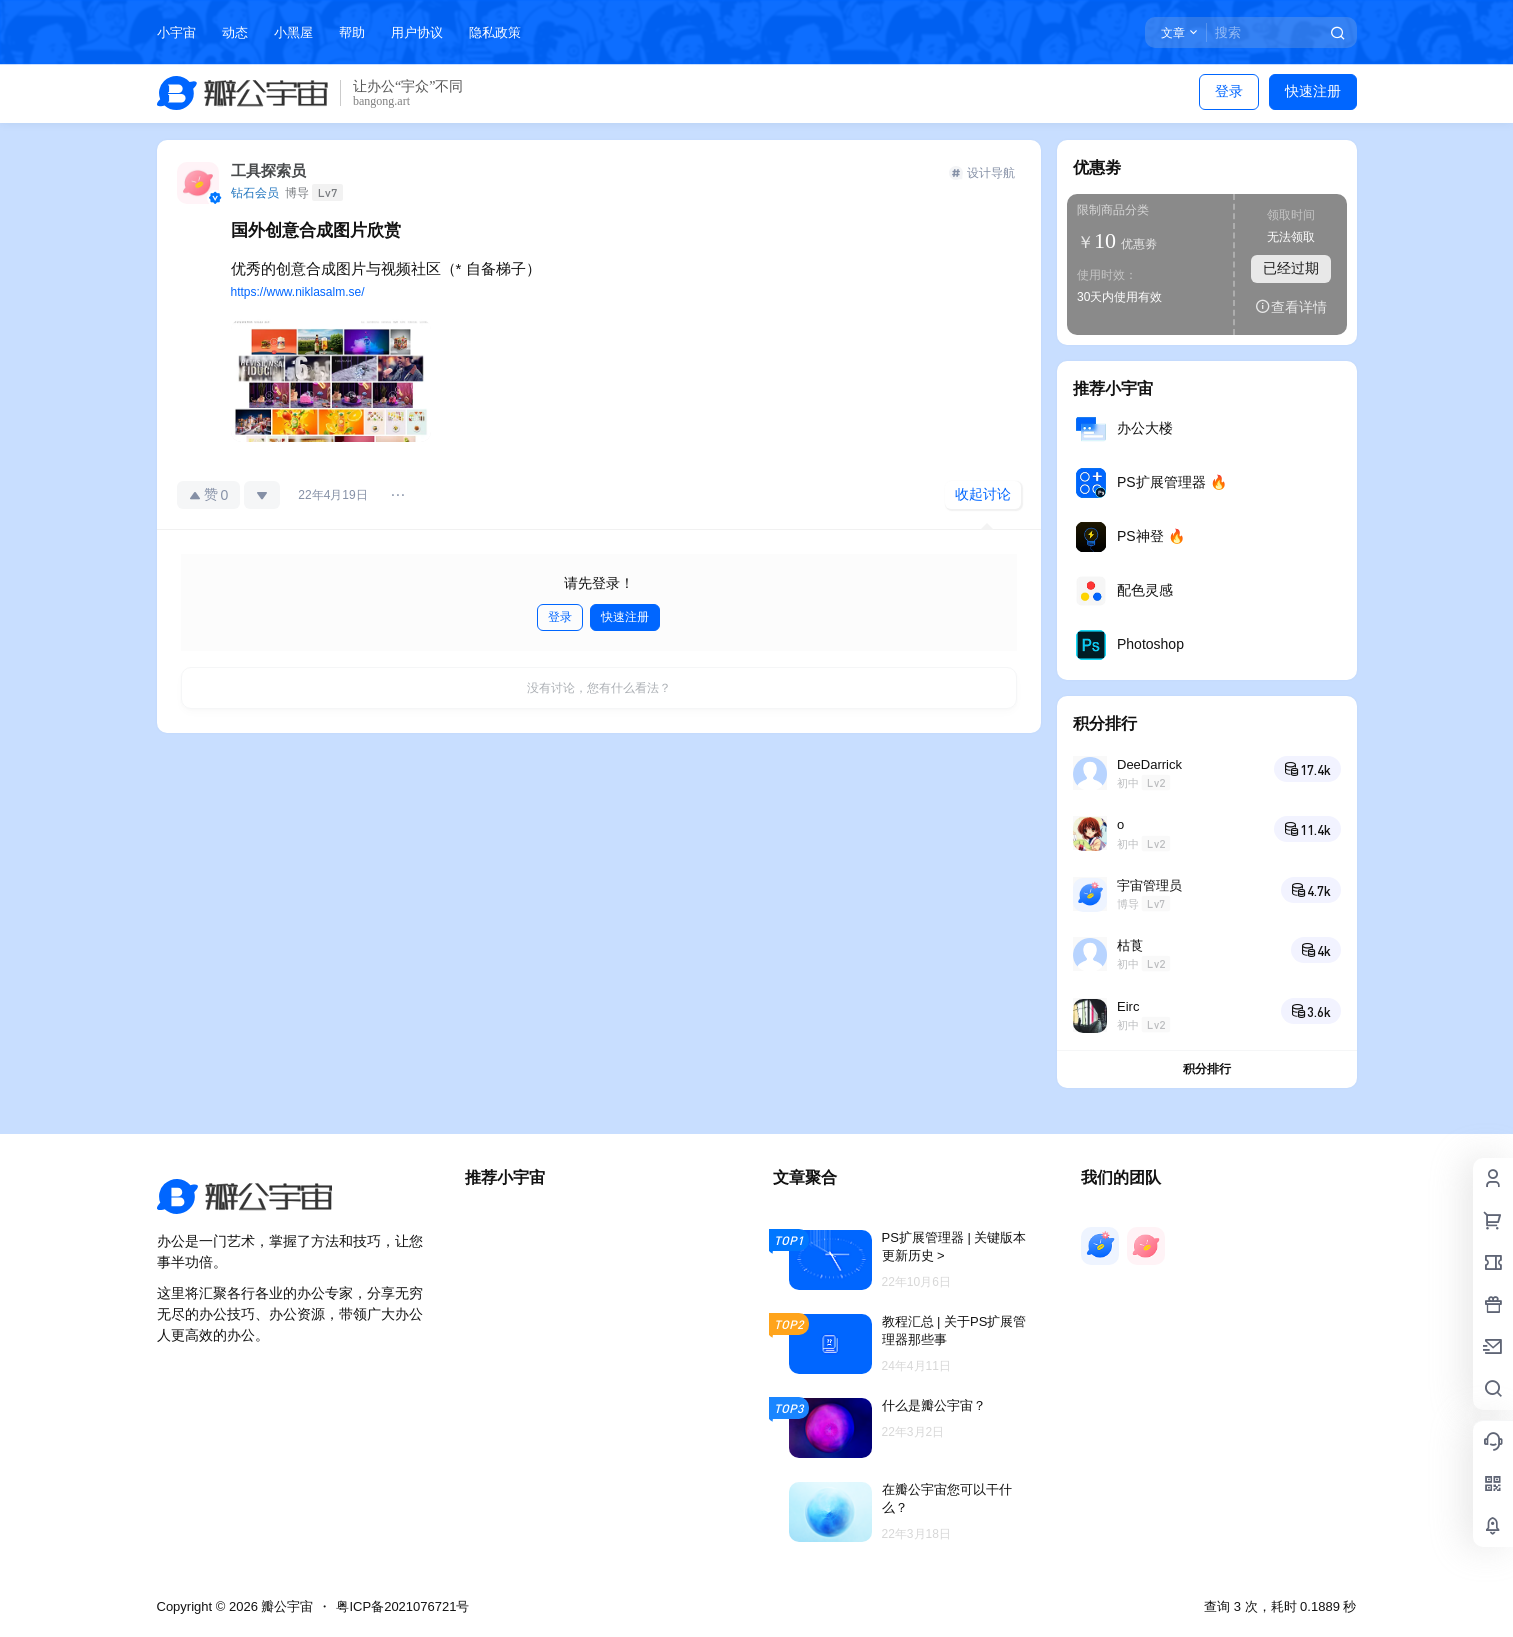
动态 (235, 32)
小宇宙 (176, 32)
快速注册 (1313, 91)
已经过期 (1291, 268)
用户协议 (417, 32)
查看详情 (1291, 306)
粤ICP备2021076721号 (402, 1606)
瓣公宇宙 (286, 1606)
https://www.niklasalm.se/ (298, 292)
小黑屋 (293, 32)
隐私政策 (495, 32)
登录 (1229, 91)
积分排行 (1207, 1069)
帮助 (352, 32)
